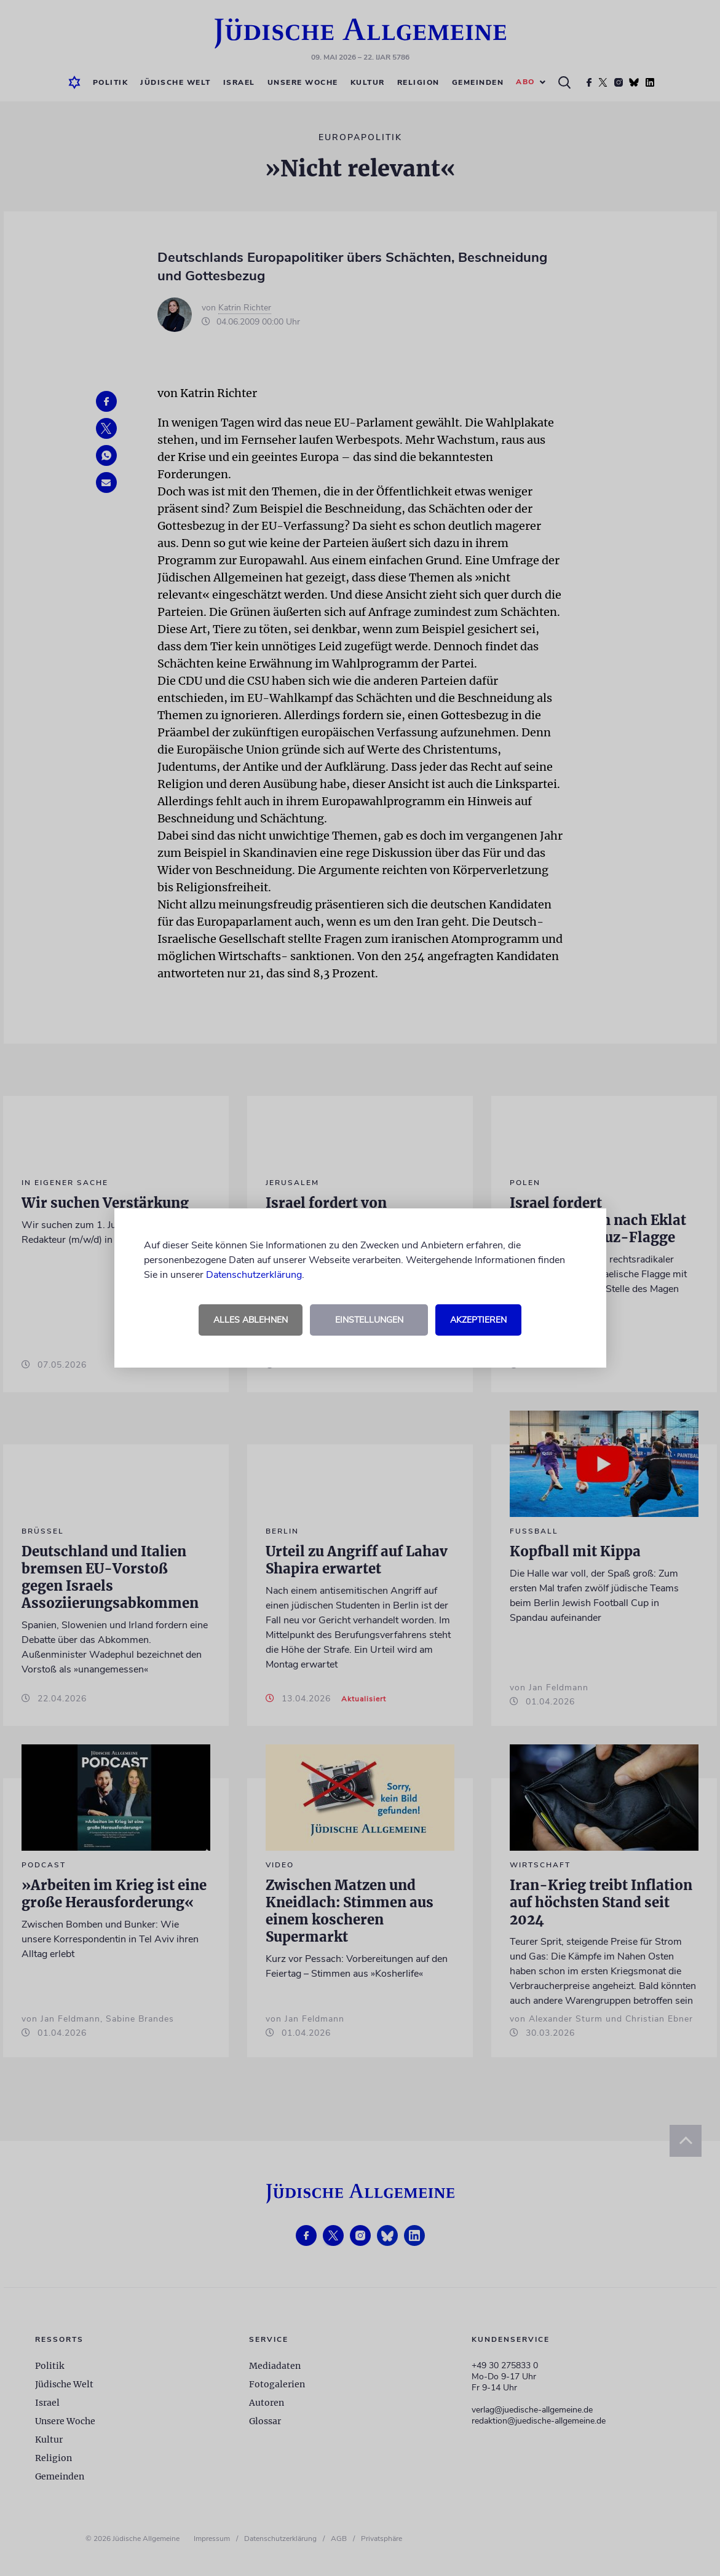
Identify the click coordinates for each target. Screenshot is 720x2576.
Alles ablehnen (250, 1320)
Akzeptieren (478, 1320)
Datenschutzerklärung (254, 1275)
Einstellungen (369, 1320)
